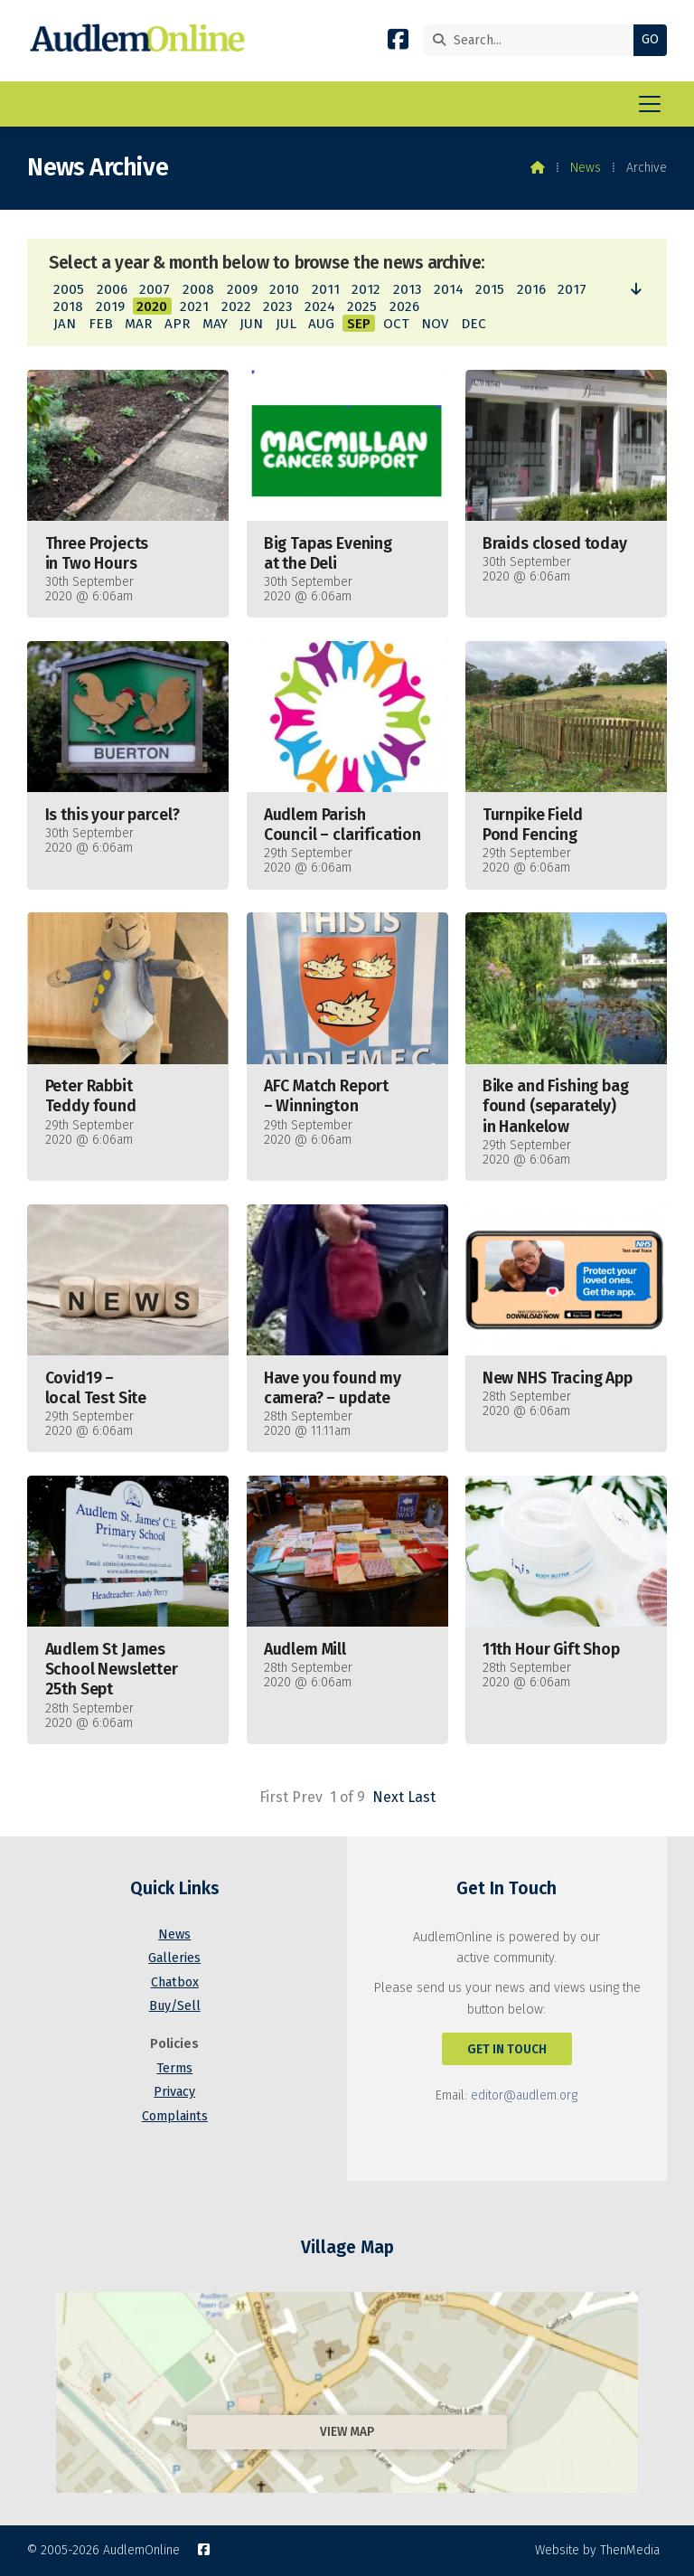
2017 (572, 289)
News (585, 167)
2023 (277, 306)
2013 (407, 289)
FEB (101, 324)
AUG (321, 324)
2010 (284, 289)
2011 (326, 289)
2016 (531, 289)
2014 (449, 289)
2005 (68, 289)
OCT (396, 324)
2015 (489, 289)
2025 (362, 306)
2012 (366, 289)
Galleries (174, 1958)
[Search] (532, 40)
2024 (320, 306)
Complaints (175, 2116)
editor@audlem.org (524, 2095)
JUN (251, 324)
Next (388, 1797)
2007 (154, 289)
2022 (236, 306)
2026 (404, 306)
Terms (174, 2068)
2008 (198, 289)
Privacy (174, 2091)
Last (422, 1797)
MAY (215, 324)
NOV (434, 324)
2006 (112, 289)
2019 (110, 306)
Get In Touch (507, 2049)
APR (177, 324)
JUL (286, 324)
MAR (138, 324)
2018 (68, 306)
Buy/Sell (175, 2006)
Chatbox (175, 1982)
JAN (64, 324)
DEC (473, 324)
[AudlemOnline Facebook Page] (398, 43)
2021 (194, 306)
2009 (242, 289)
